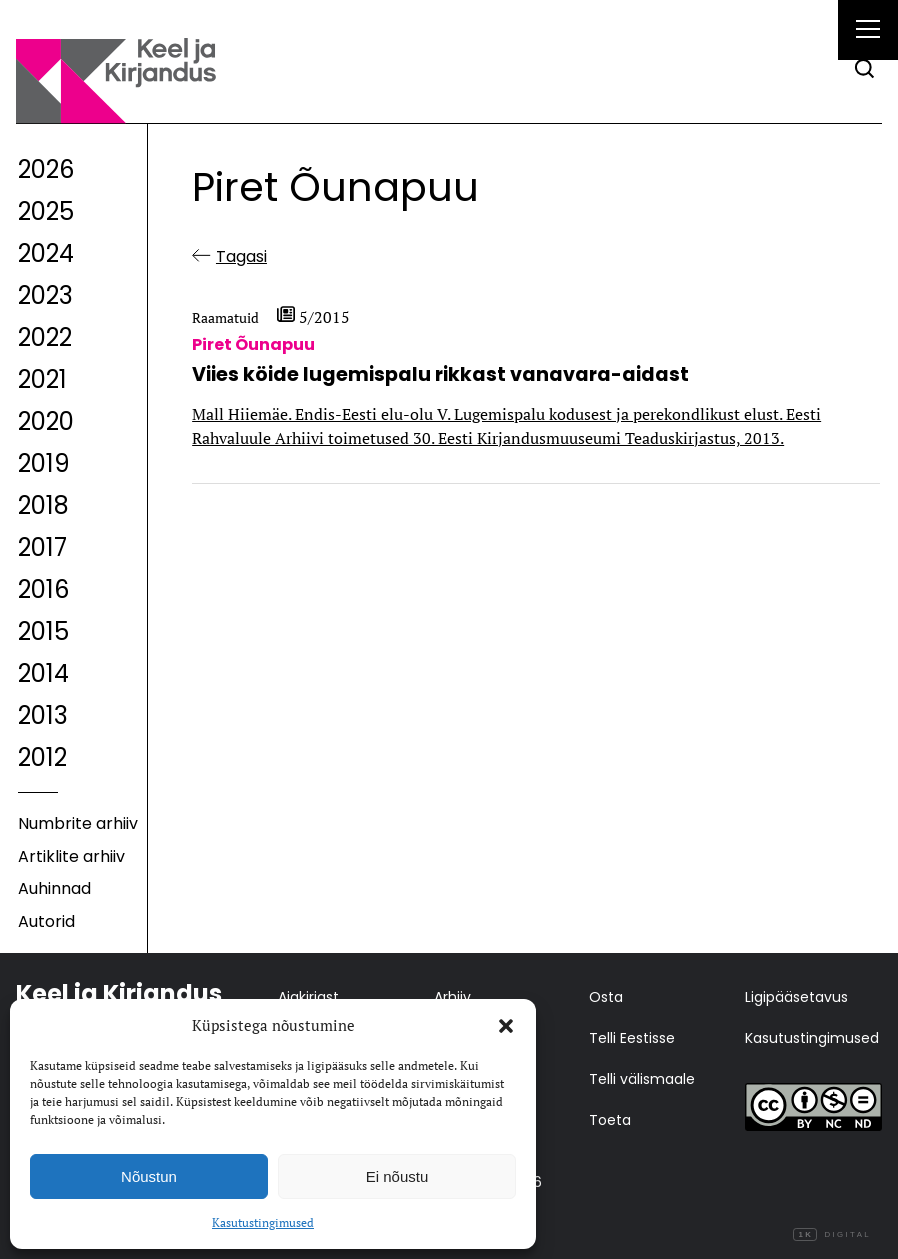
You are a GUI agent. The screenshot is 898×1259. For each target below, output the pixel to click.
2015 (43, 631)
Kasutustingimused (263, 1222)
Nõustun (149, 1176)
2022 (45, 337)
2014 (43, 673)
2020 (46, 421)
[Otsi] (864, 68)
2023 (45, 295)
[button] (506, 1026)
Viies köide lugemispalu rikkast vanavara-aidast (440, 374)
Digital (832, 1235)
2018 (43, 505)
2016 (43, 589)
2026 (46, 169)
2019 (44, 463)
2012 (42, 757)
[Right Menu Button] (868, 32)
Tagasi (241, 256)
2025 (46, 211)
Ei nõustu (397, 1176)
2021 (42, 379)
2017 (42, 547)
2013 (43, 715)
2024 (46, 253)
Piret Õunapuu (253, 344)
